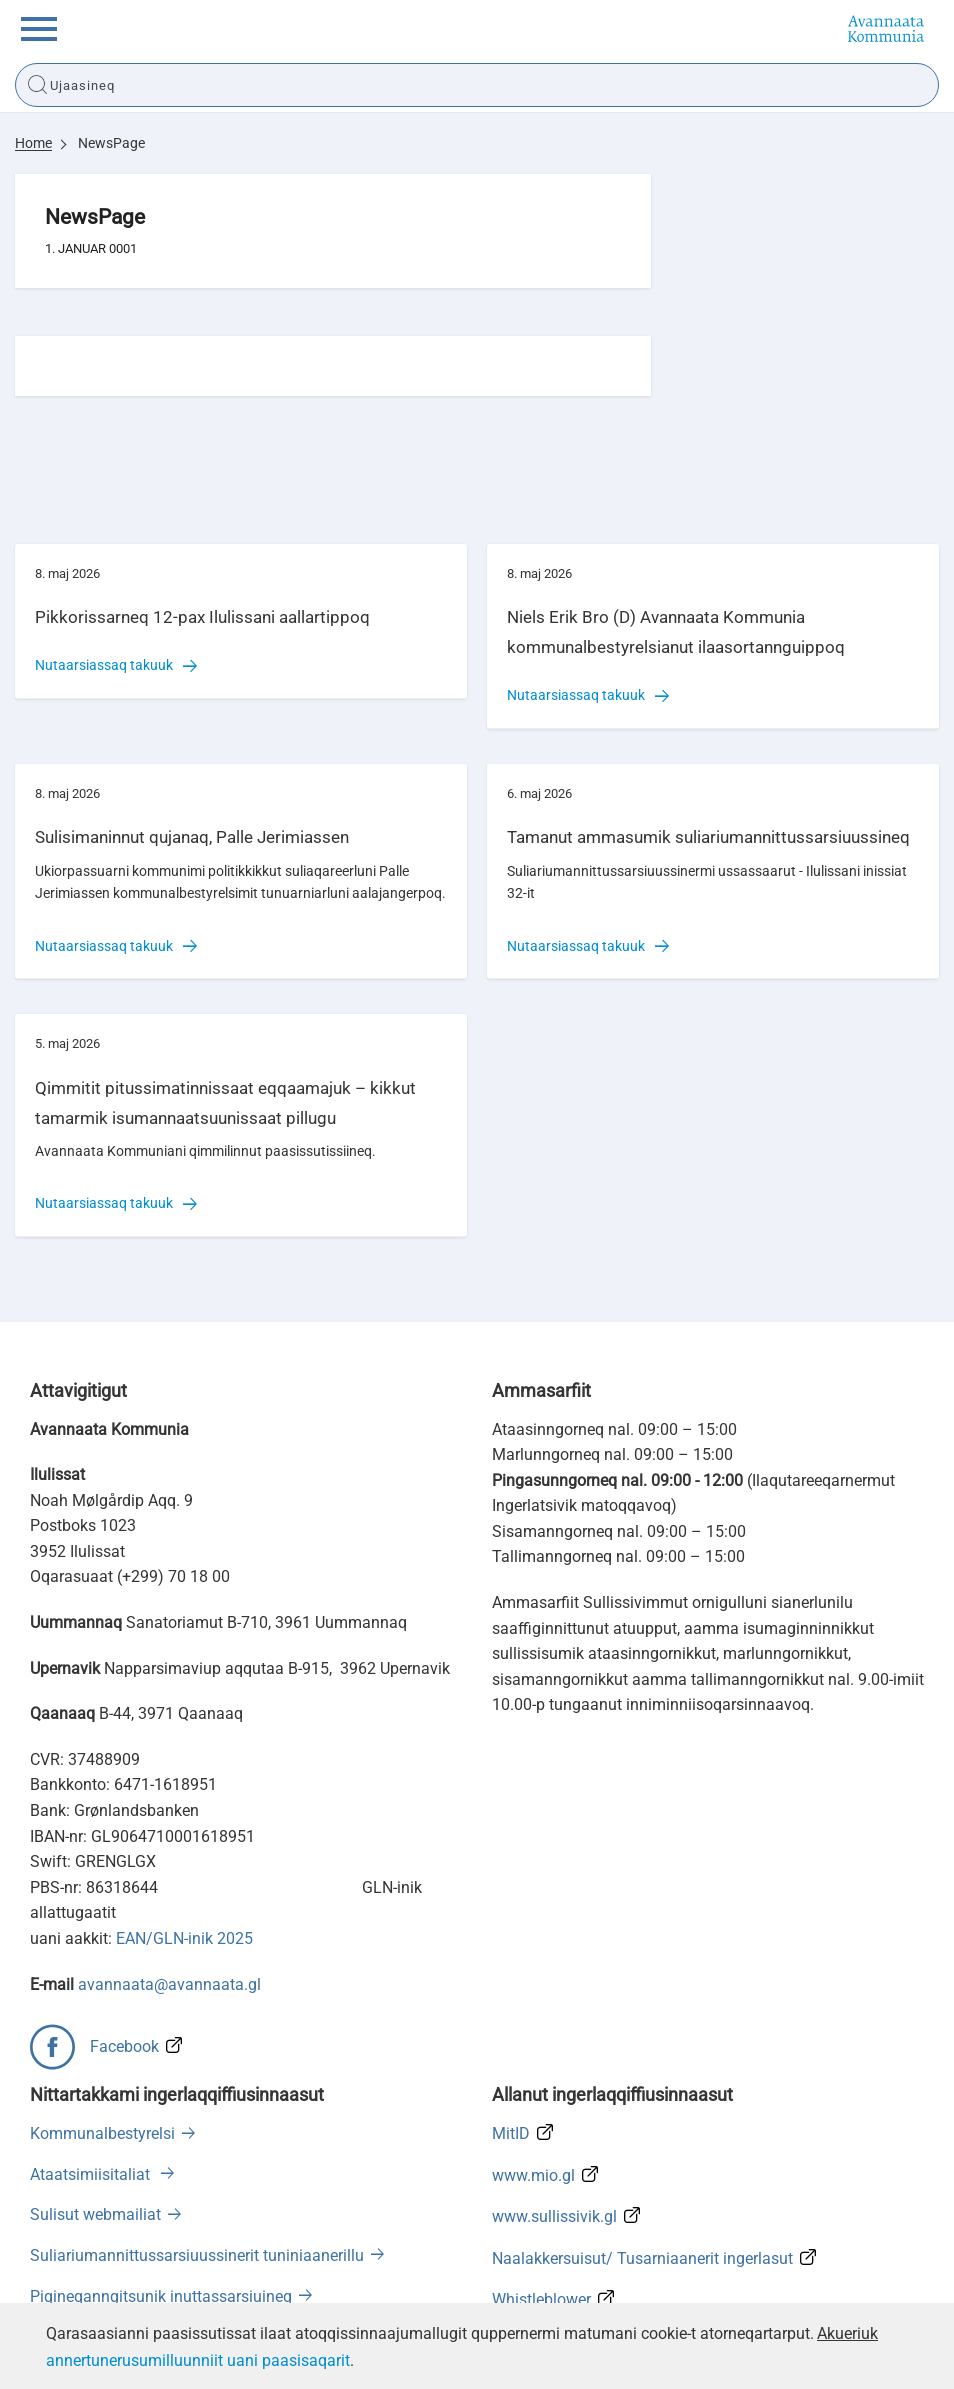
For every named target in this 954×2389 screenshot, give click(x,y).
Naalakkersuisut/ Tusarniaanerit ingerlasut (642, 2258)
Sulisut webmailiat (95, 2214)
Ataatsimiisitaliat (92, 2174)
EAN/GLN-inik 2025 (184, 1938)
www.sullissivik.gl (554, 2216)
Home (33, 143)
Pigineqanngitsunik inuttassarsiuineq (161, 2296)
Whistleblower (541, 2299)
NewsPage (111, 143)
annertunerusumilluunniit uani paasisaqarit (198, 2360)
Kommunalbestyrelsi (102, 2133)
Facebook (124, 2046)
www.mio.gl (533, 2175)
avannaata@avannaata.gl (169, 1984)
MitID (511, 2133)
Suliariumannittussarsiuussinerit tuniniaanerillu (197, 2255)
